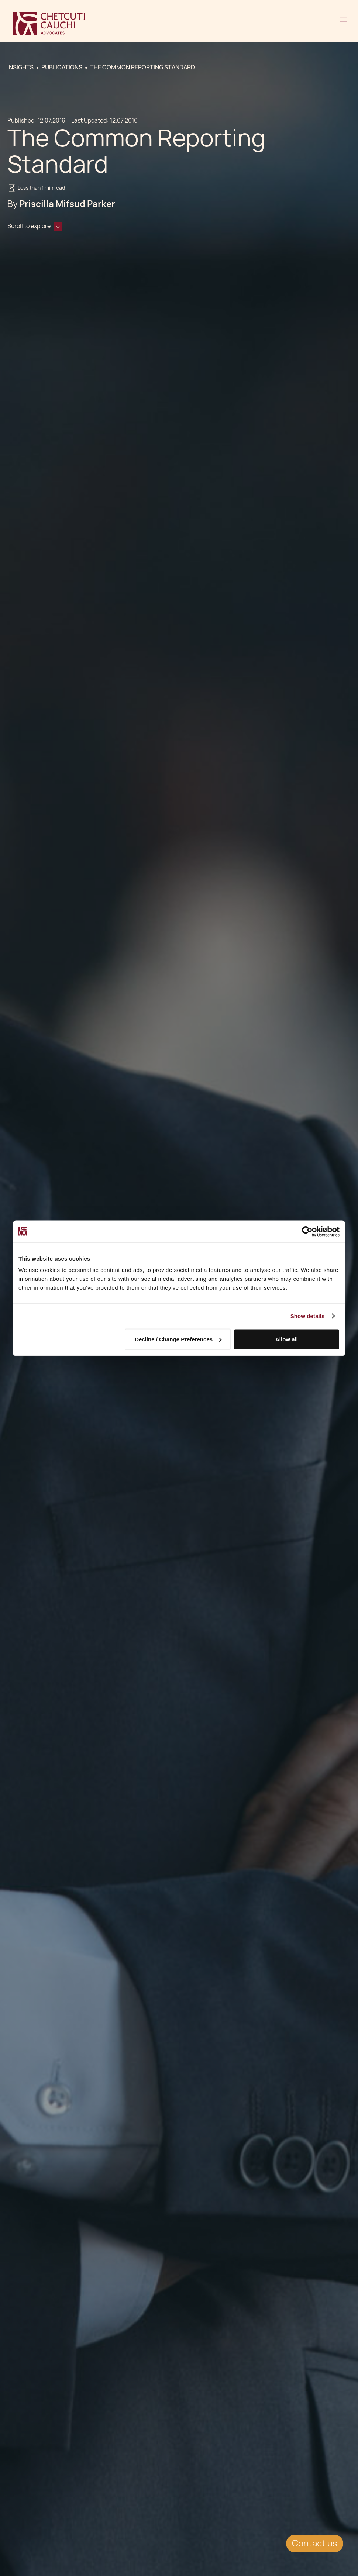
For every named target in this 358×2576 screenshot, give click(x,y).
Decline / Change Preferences (178, 1339)
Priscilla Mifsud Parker (67, 204)
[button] (343, 23)
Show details (307, 1316)
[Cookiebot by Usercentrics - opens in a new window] (307, 1231)
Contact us (314, 2543)
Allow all (286, 1339)
